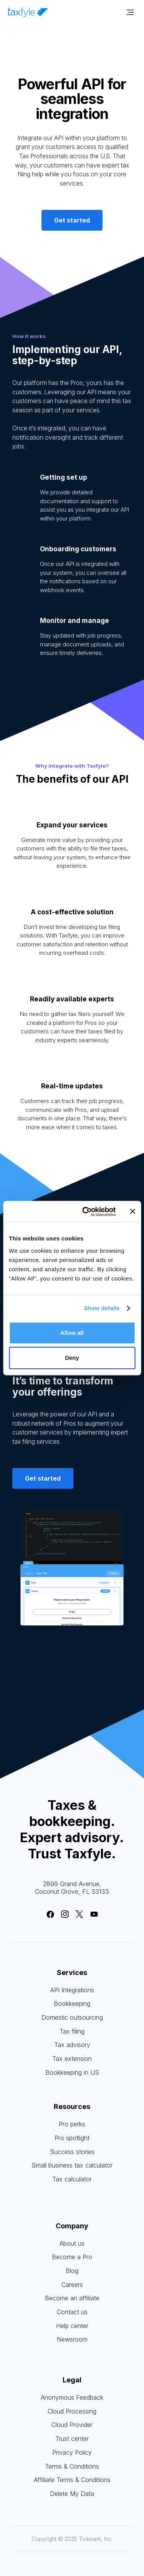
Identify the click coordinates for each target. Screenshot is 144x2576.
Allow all (72, 1332)
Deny (72, 1357)
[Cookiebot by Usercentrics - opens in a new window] (86, 1212)
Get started (72, 220)
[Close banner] (132, 1211)
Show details (102, 1308)
